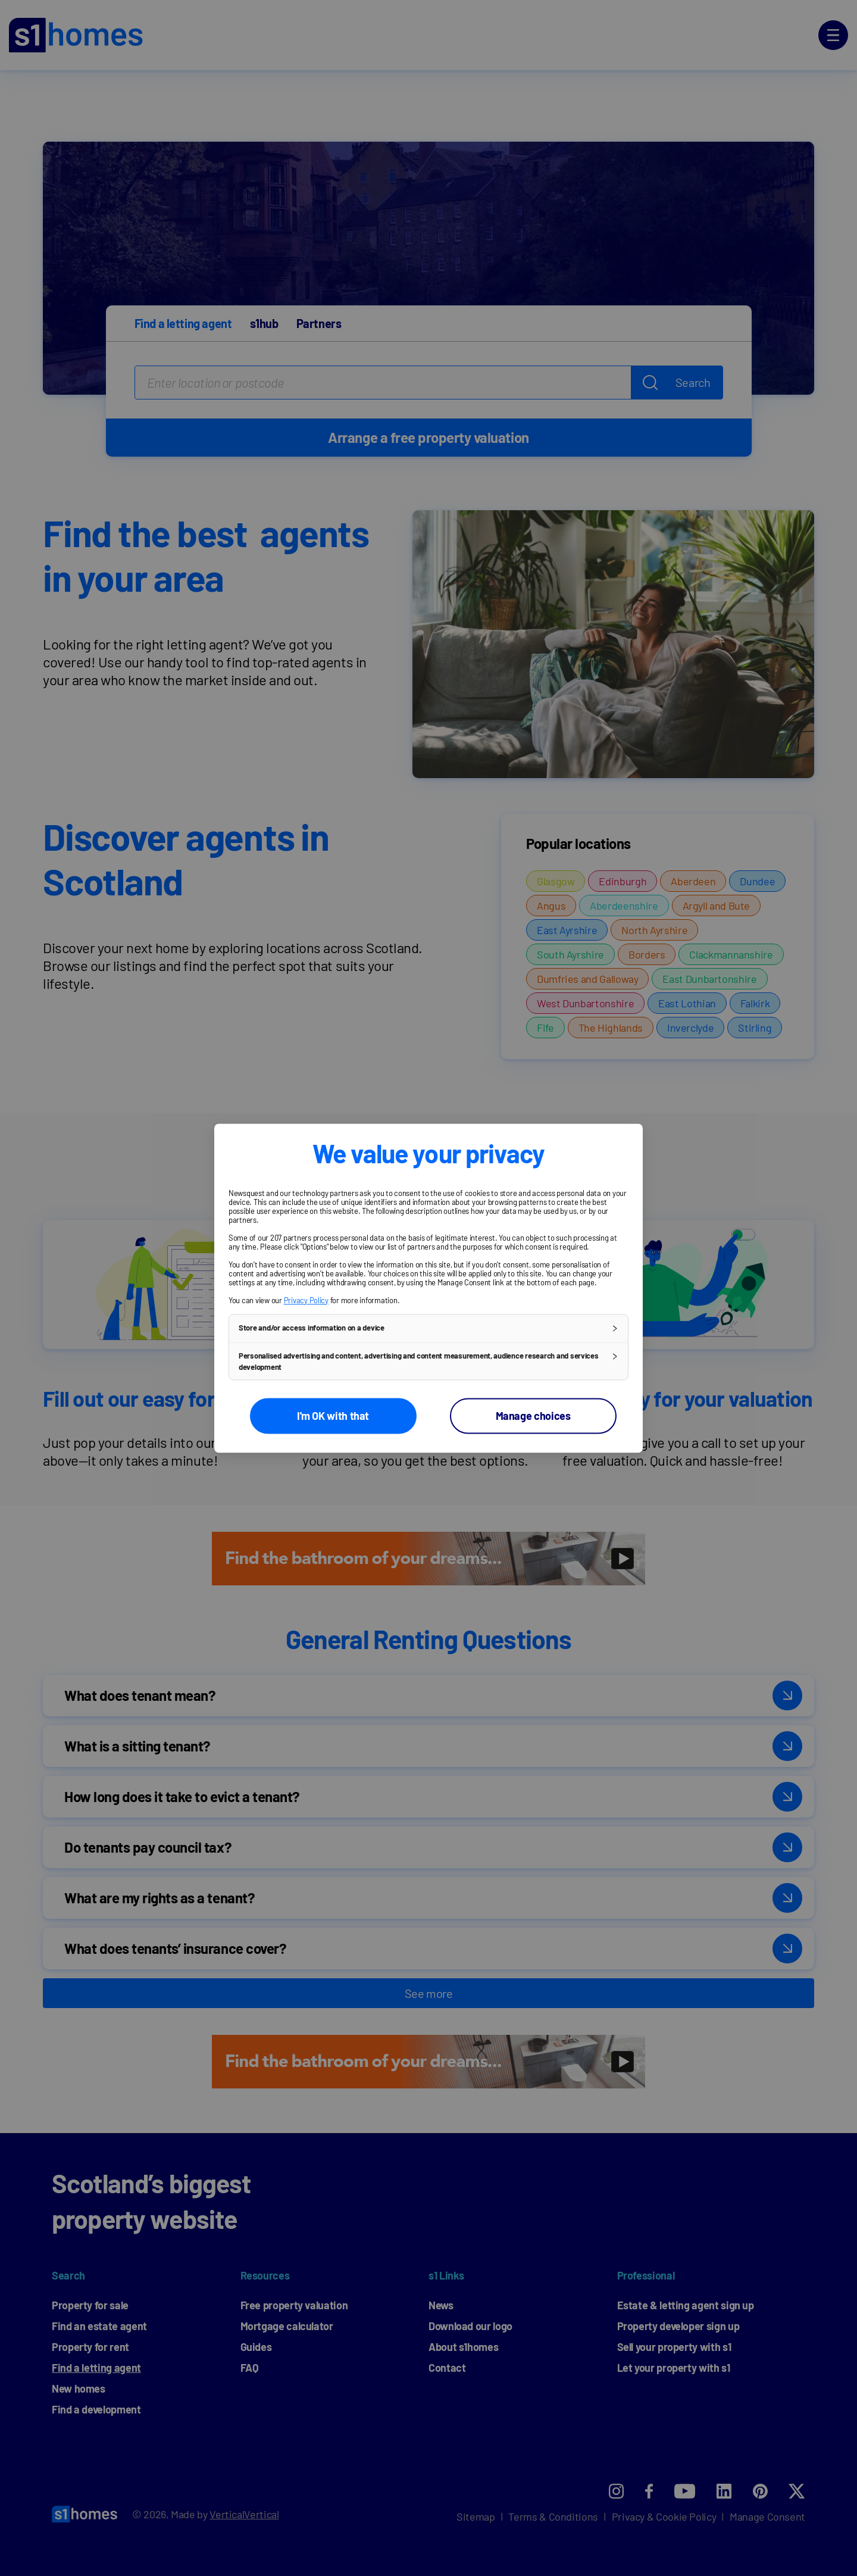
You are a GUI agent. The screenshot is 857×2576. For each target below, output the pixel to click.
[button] (428, 1328)
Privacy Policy (306, 1300)
